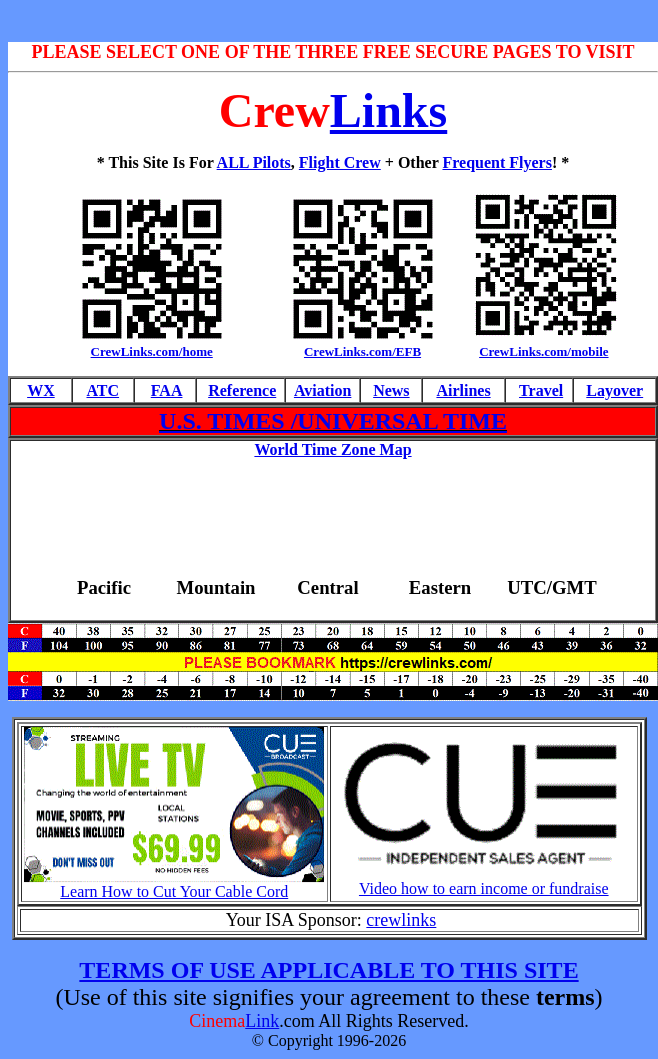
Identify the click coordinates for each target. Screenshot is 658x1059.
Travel (541, 390)
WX (41, 390)
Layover (614, 390)
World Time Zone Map (332, 449)
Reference (242, 390)
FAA (167, 390)
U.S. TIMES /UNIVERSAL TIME (333, 421)
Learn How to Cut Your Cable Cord (174, 891)
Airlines (463, 390)
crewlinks (401, 920)
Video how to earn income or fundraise (484, 888)
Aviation (322, 390)
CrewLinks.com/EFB (362, 351)
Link (262, 1021)
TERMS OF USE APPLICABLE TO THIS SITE (328, 970)
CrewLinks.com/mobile (543, 351)
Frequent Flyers (496, 162)
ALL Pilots (254, 162)
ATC (102, 390)
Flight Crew (340, 162)
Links (388, 110)
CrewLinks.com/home (152, 351)
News (391, 390)
